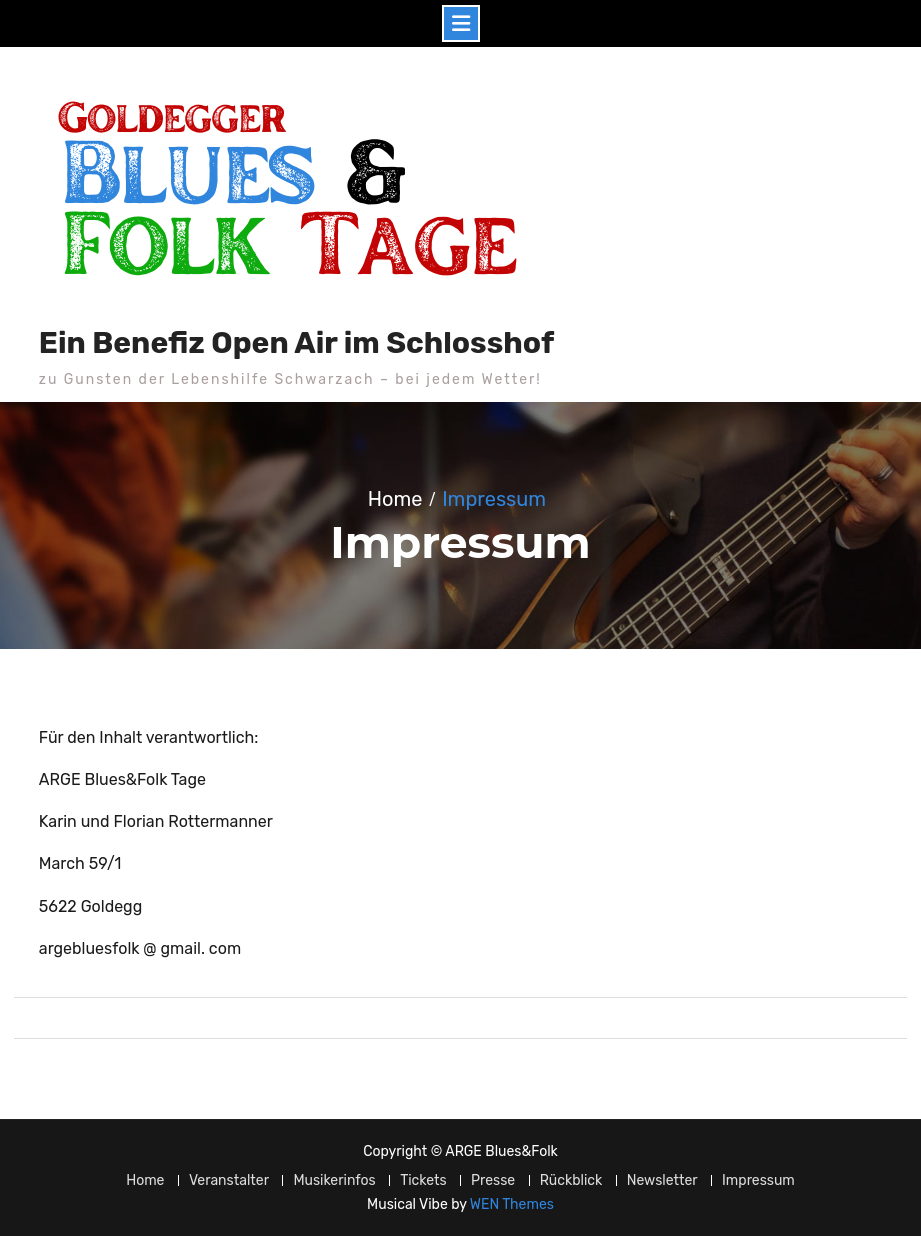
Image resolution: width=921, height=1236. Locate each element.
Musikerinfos (334, 1180)
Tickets (423, 1180)
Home (145, 1180)
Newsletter (662, 1180)
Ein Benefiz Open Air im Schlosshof (296, 343)
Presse (493, 1180)
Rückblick (571, 1180)
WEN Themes (512, 1204)
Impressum (758, 1180)
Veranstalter (229, 1180)
